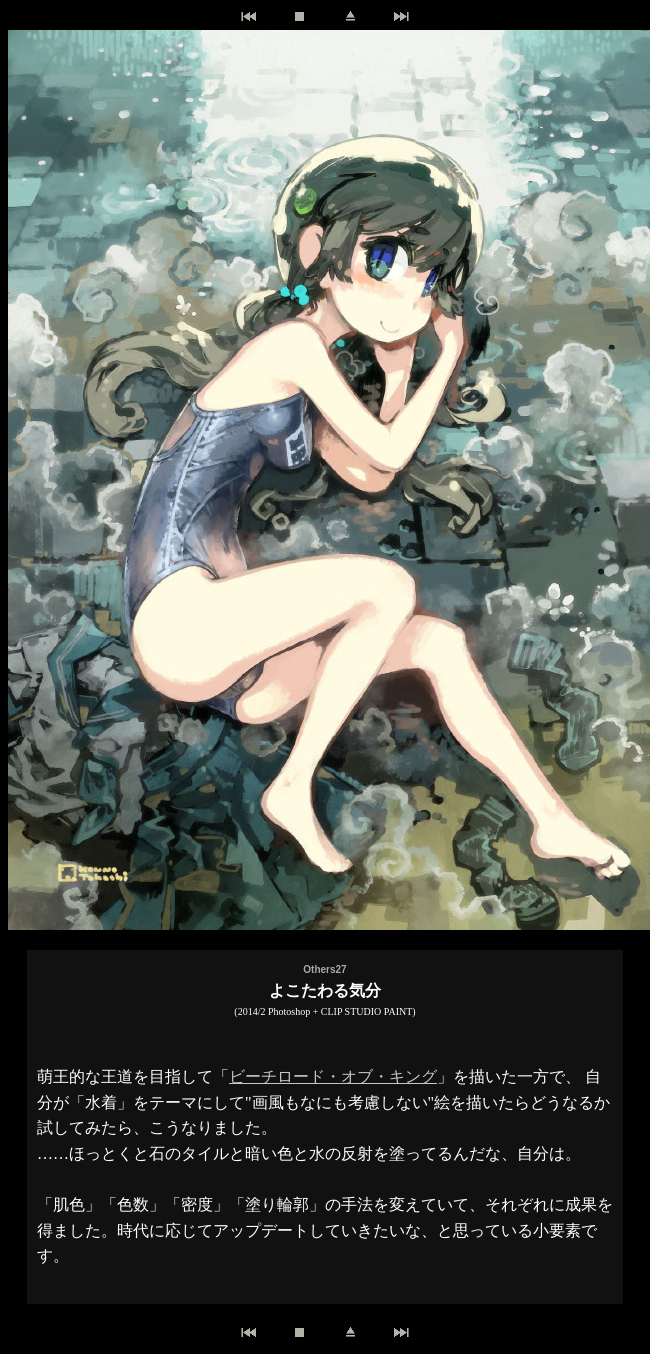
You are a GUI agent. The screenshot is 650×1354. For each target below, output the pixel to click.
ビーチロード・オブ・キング (333, 1076)
